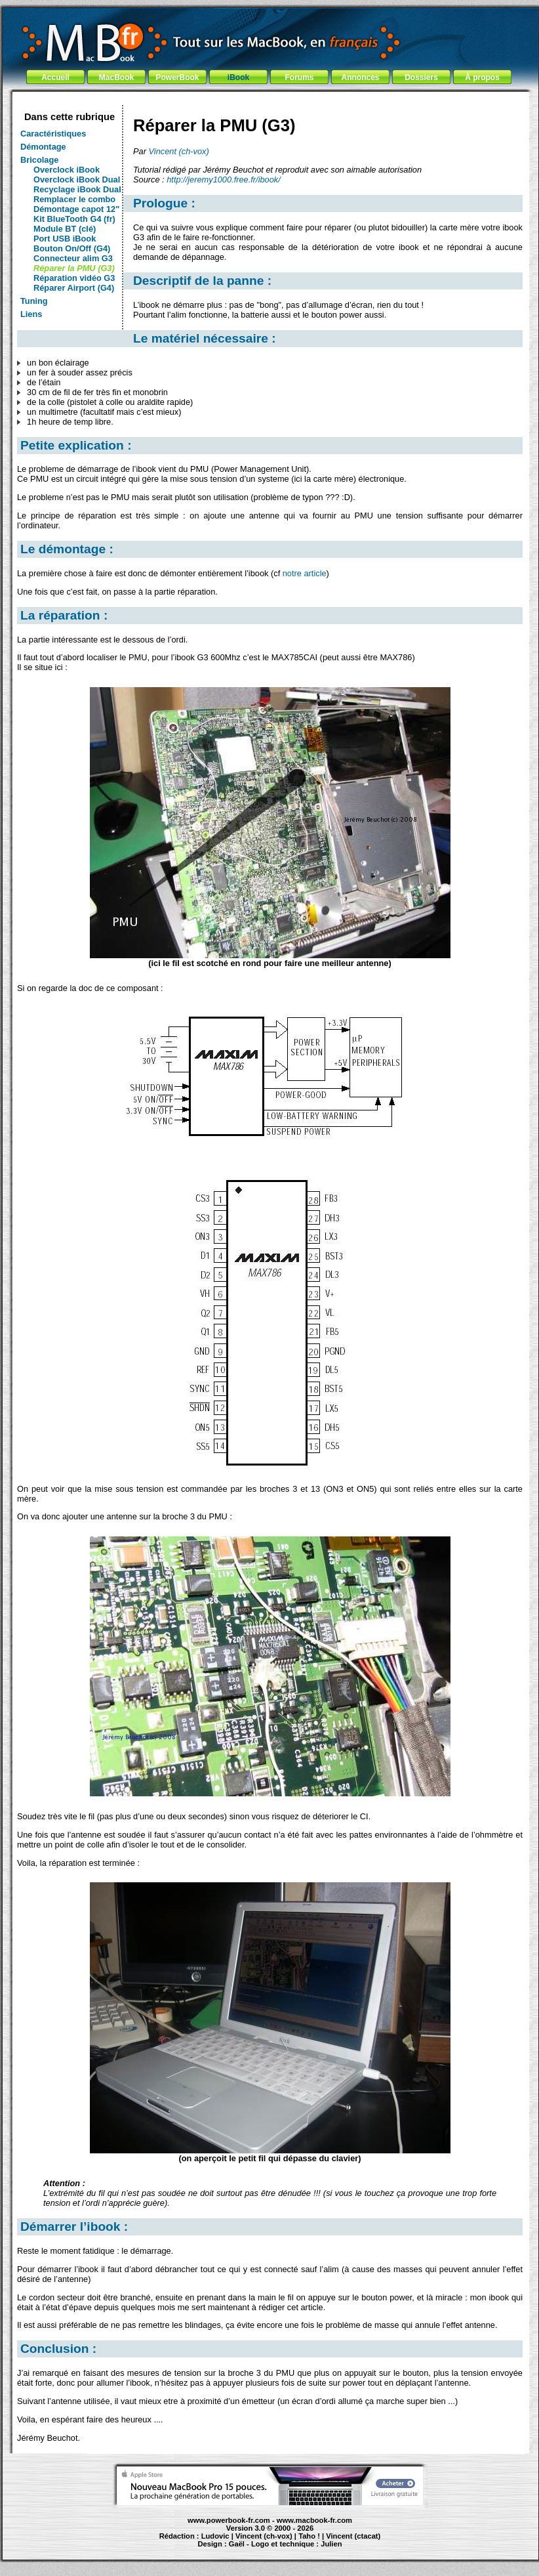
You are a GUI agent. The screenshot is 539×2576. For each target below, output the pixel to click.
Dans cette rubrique (69, 117)
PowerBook (177, 77)
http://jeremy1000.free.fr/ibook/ (224, 179)
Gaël (237, 2544)
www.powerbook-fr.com (229, 2520)
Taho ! (309, 2536)
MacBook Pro (222, 2550)
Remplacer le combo (74, 199)
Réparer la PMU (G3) (74, 268)
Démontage (43, 147)
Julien (331, 2544)
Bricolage (39, 160)
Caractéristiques (53, 133)
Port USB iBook (64, 238)
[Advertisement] (270, 100)
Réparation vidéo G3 (74, 278)
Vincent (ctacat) (353, 2536)
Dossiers (421, 77)
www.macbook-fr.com (314, 2520)
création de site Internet (360, 2550)
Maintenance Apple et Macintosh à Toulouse (293, 2550)
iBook (238, 77)
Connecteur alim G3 (73, 258)
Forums (299, 77)
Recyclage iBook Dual (77, 189)
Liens (31, 314)
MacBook (116, 77)
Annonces (360, 77)
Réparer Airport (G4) (73, 288)
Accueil (55, 77)
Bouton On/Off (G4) (71, 248)
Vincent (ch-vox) (178, 151)
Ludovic (215, 2536)
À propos (482, 77)
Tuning (34, 301)
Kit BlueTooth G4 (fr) (74, 219)
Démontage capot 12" (76, 209)
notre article (305, 573)
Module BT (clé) (64, 229)
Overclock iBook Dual (76, 179)
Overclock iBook (66, 170)
